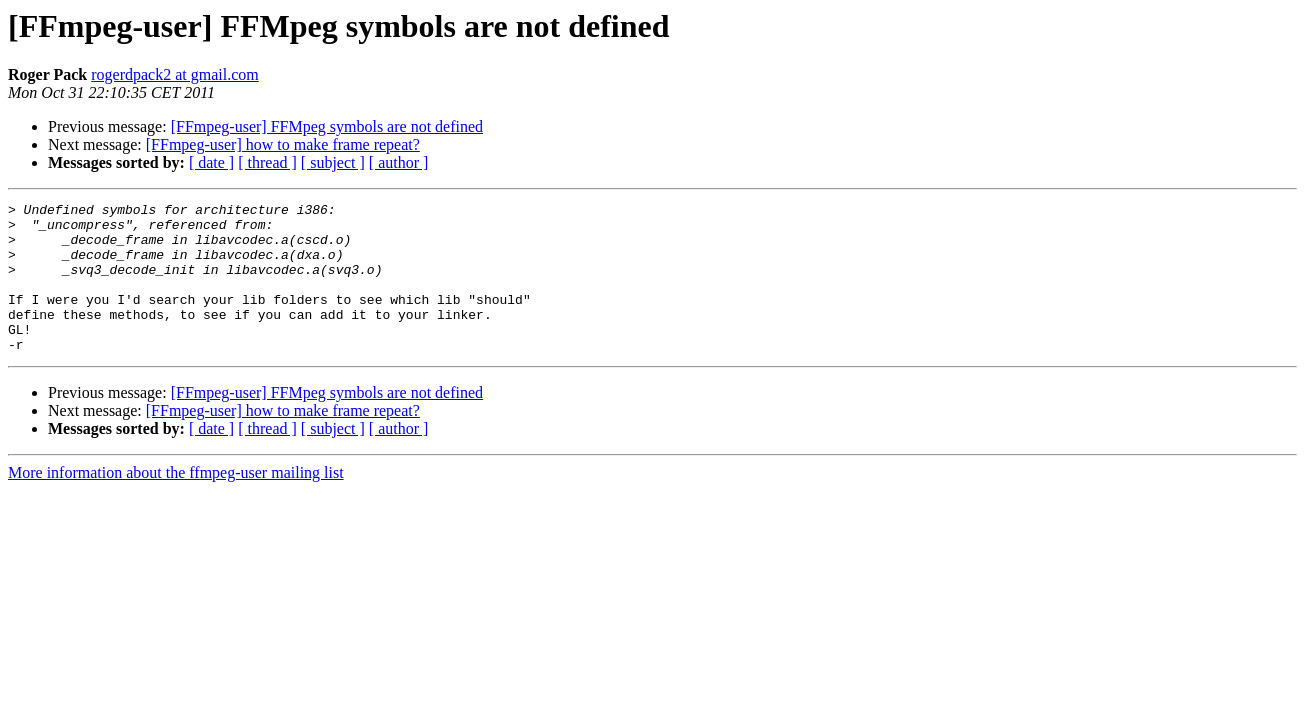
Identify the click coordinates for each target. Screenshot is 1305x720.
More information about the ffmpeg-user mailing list (176, 502)
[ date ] (211, 162)
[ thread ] (267, 162)
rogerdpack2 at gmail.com (175, 74)
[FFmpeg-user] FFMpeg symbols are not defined (327, 126)
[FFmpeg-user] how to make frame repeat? (283, 144)
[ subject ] (333, 162)
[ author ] (399, 162)
